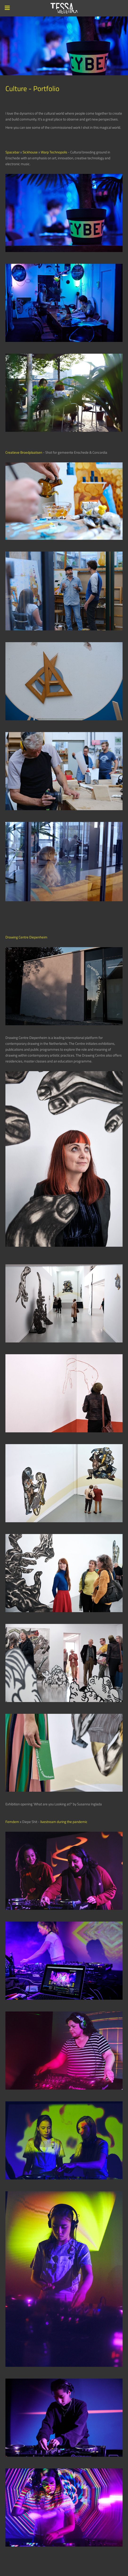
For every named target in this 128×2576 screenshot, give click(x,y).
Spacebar (12, 152)
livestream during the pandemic (63, 1821)
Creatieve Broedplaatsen (23, 452)
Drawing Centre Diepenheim (26, 937)
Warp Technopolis (54, 152)
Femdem (12, 1821)
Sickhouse (30, 152)
